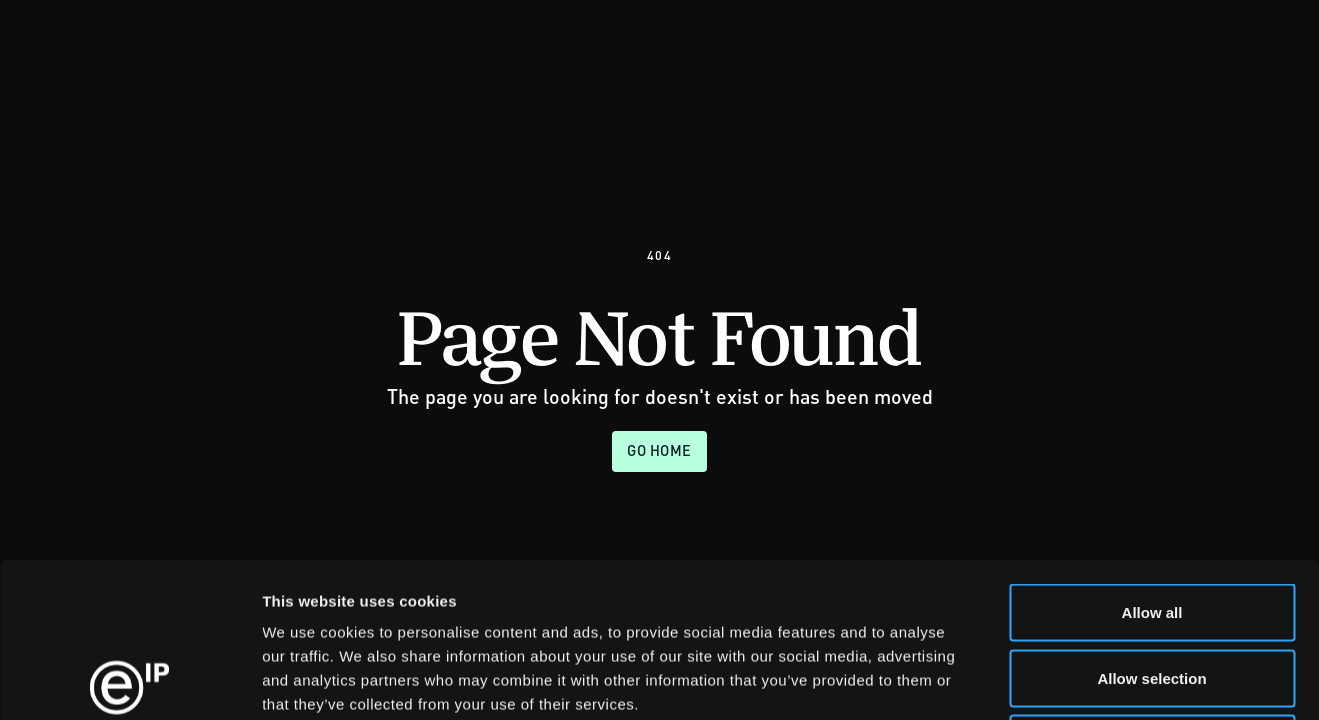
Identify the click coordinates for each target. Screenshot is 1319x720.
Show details (1049, 680)
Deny (1152, 588)
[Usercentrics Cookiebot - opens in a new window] (129, 681)
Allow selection (1151, 523)
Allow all (1152, 457)
